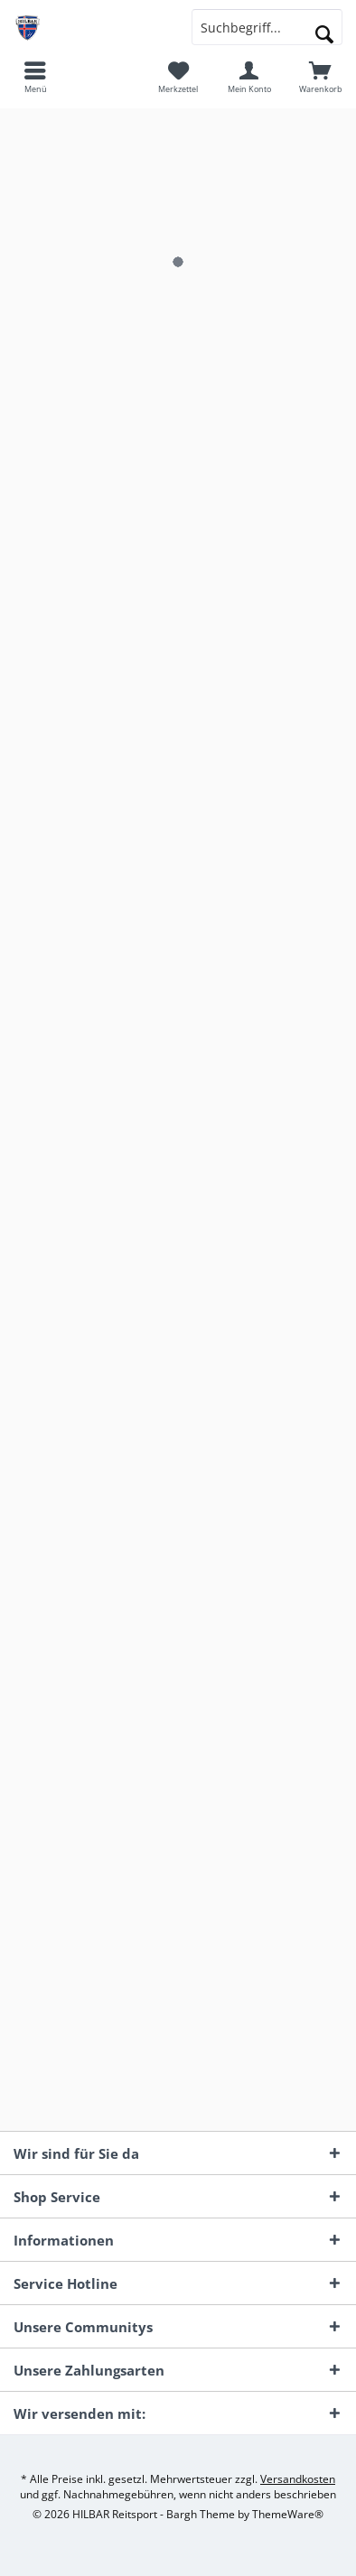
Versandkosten (297, 2479)
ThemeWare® (287, 2514)
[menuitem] (35, 76)
